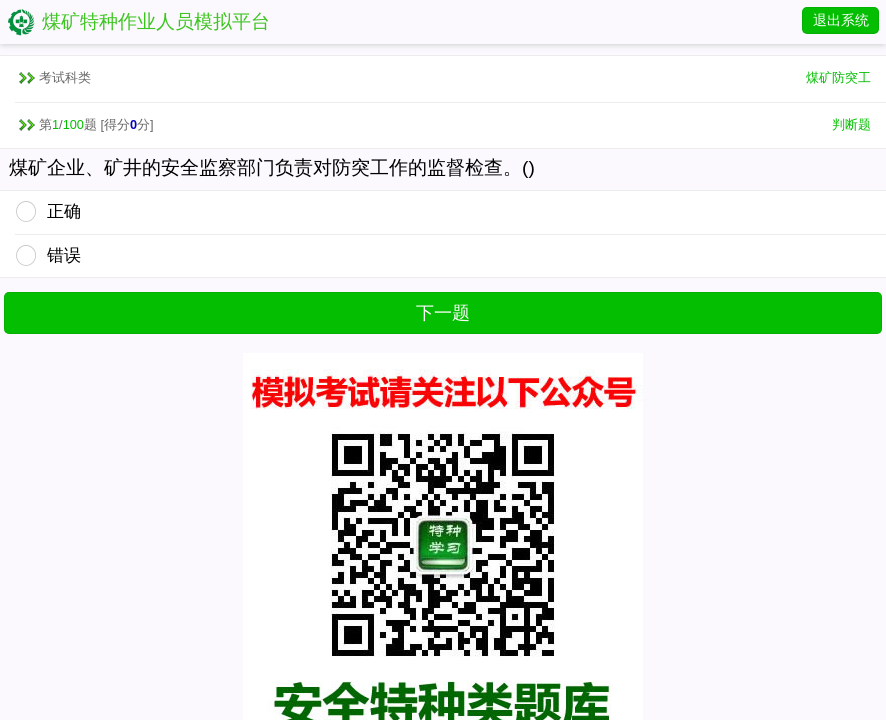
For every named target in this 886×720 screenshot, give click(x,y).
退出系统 (841, 20)
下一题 (443, 313)
